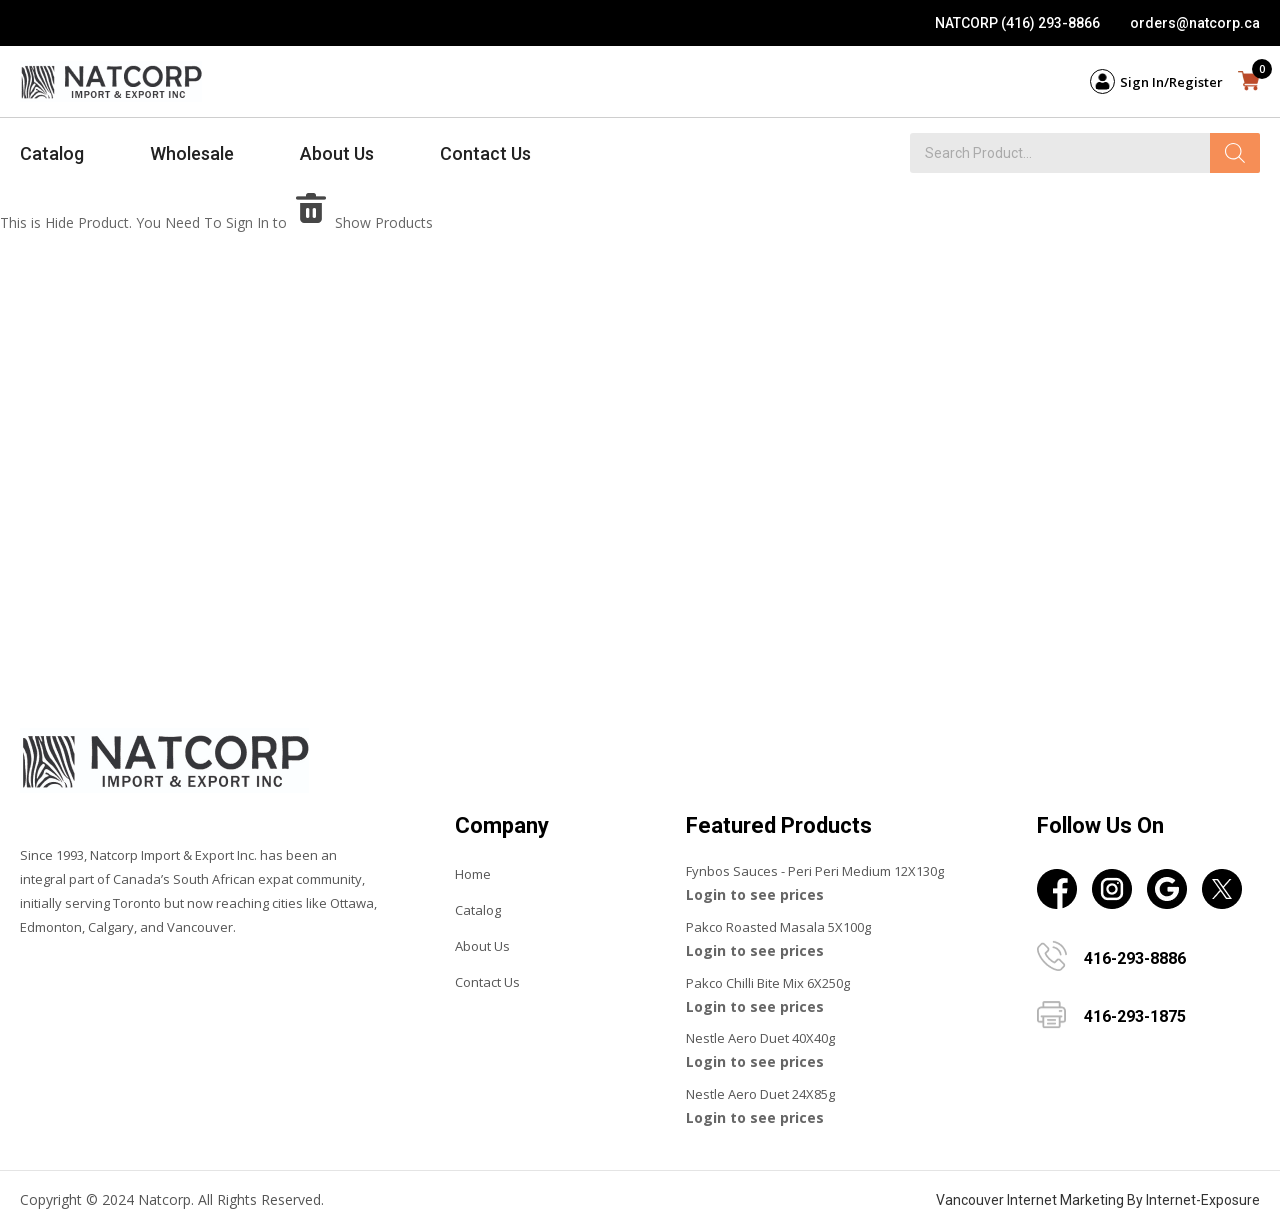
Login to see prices (755, 894)
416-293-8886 (1135, 958)
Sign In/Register (1171, 82)
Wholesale (192, 153)
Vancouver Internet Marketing (1030, 1200)
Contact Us (485, 153)
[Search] (1235, 153)
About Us (337, 153)
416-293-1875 (1135, 1016)
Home (473, 874)
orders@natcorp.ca (1195, 23)
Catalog (52, 153)
